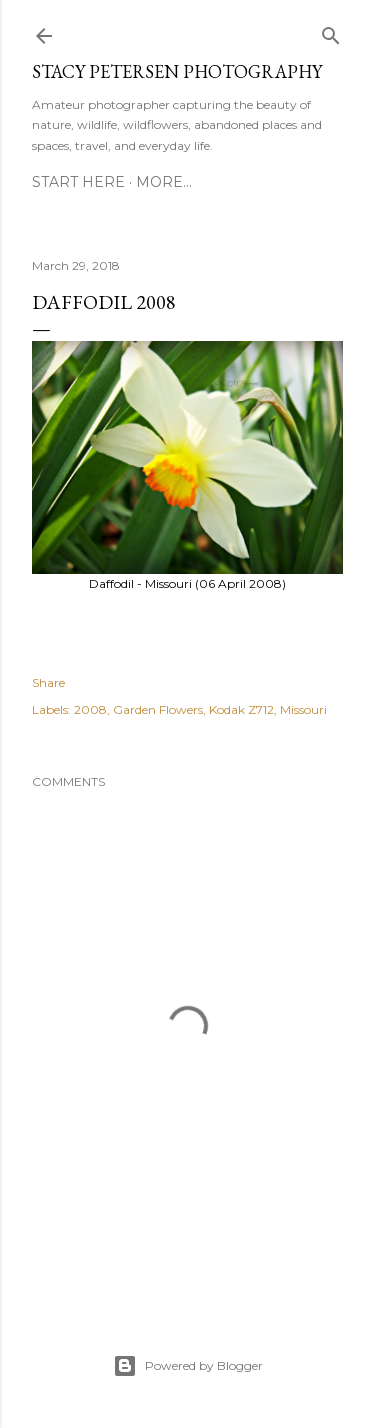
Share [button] (48, 682)
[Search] (331, 31)
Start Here (78, 182)
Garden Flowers (158, 709)
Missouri (303, 709)
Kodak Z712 (241, 709)
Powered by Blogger (188, 1366)
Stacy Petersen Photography (177, 71)
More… (164, 182)
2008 (90, 709)
